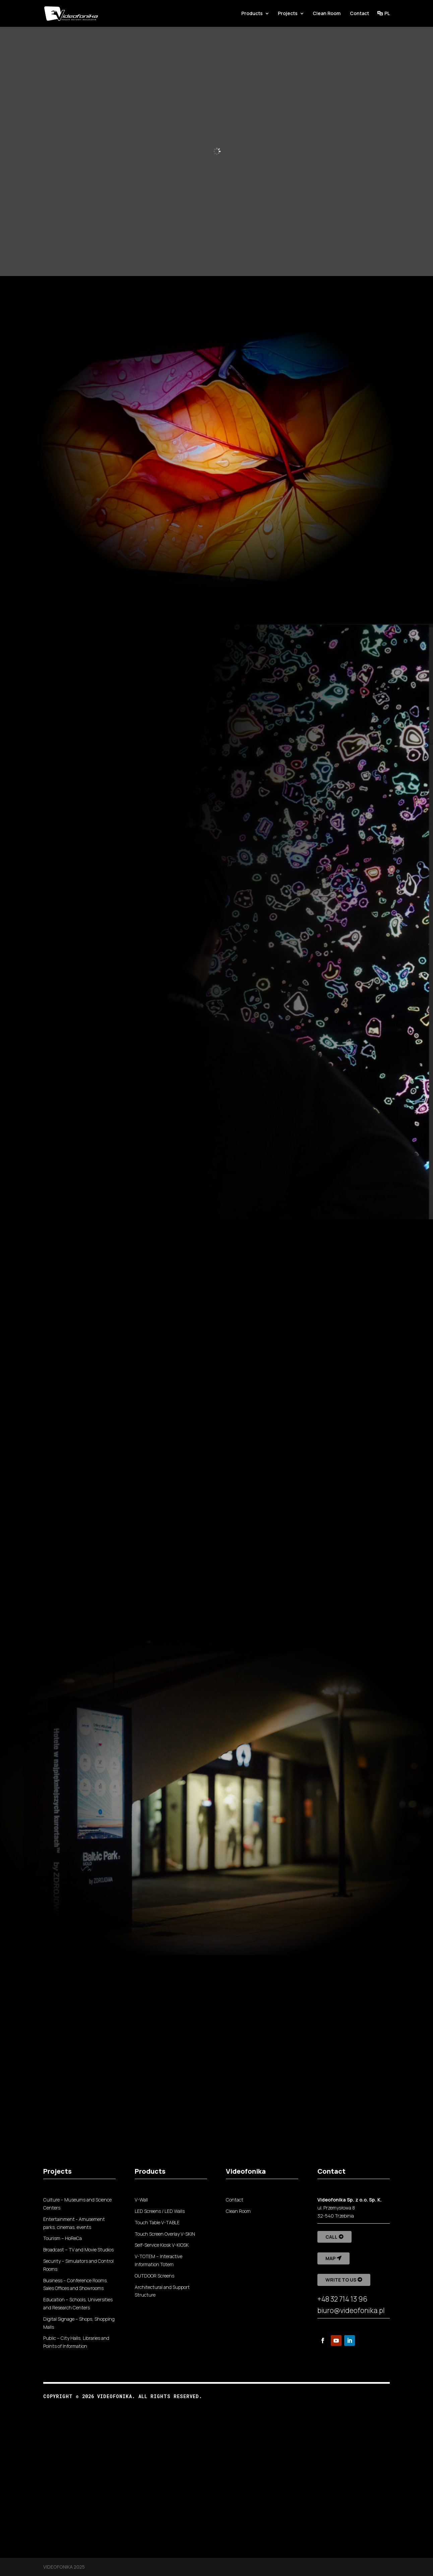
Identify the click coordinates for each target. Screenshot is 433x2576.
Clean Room (327, 13)
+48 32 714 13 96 (342, 2299)
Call (331, 2237)
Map (330, 2258)
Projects (288, 13)
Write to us (340, 2280)
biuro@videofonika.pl (351, 2310)
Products (252, 13)
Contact (359, 13)
